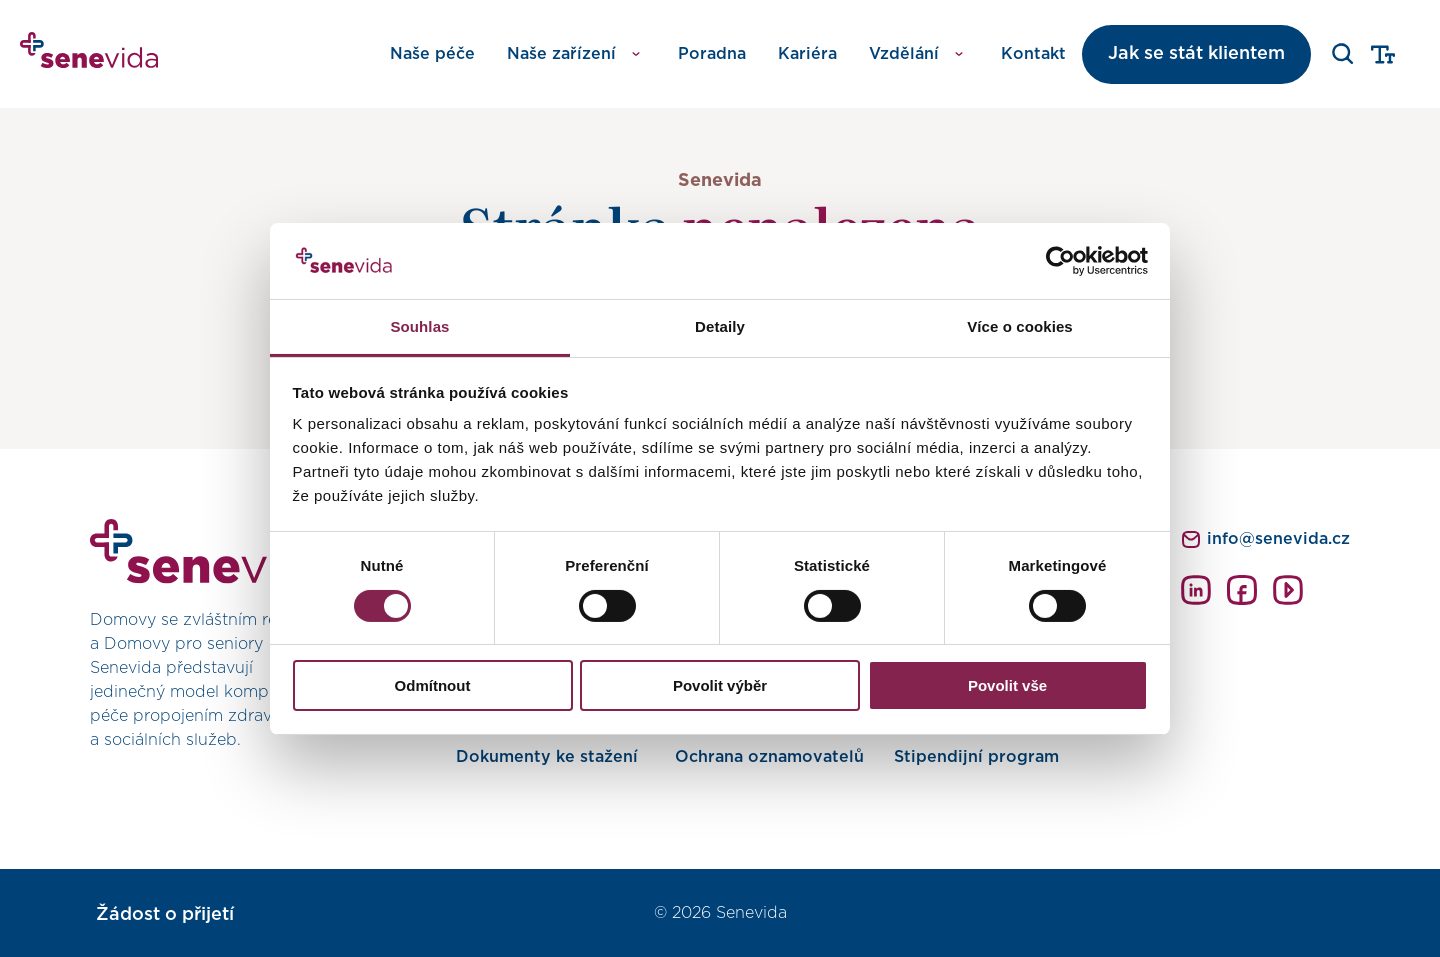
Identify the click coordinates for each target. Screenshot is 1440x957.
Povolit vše (1007, 685)
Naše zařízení (561, 54)
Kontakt (1033, 54)
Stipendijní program (976, 757)
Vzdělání (904, 54)
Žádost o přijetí (165, 915)
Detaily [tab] (720, 326)
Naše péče (432, 54)
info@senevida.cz (1278, 539)
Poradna (712, 54)
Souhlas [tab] (419, 326)
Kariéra (807, 54)
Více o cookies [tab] (1020, 326)
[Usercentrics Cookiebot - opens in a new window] (1060, 261)
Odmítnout (433, 685)
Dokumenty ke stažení (547, 757)
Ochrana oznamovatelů (769, 757)
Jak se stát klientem (1196, 54)
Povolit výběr (720, 685)
